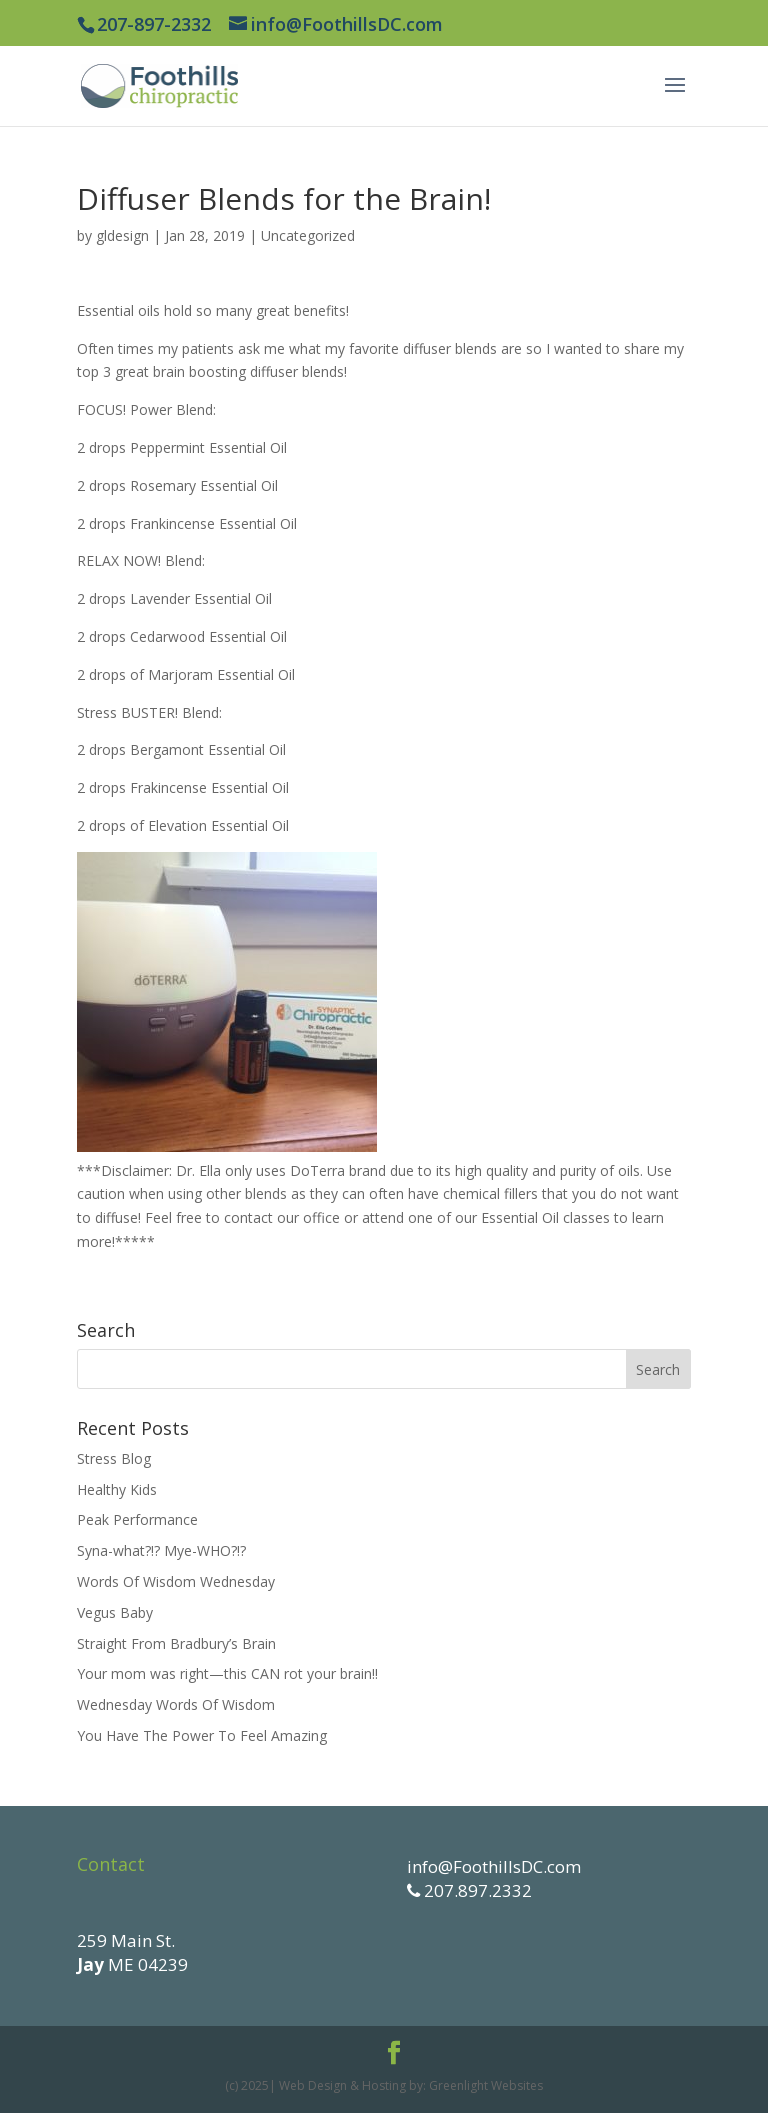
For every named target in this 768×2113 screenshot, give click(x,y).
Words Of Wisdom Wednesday (176, 1581)
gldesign (122, 235)
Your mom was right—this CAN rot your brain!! (227, 1673)
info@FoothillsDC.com (494, 1866)
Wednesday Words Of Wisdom (176, 1704)
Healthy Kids (117, 1489)
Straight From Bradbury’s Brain (176, 1643)
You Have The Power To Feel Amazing (202, 1735)
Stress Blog (114, 1458)
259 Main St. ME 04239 (132, 1952)
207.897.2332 (476, 1890)
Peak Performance (137, 1519)
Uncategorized (308, 235)
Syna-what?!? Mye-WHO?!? (161, 1550)
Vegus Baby (115, 1612)
